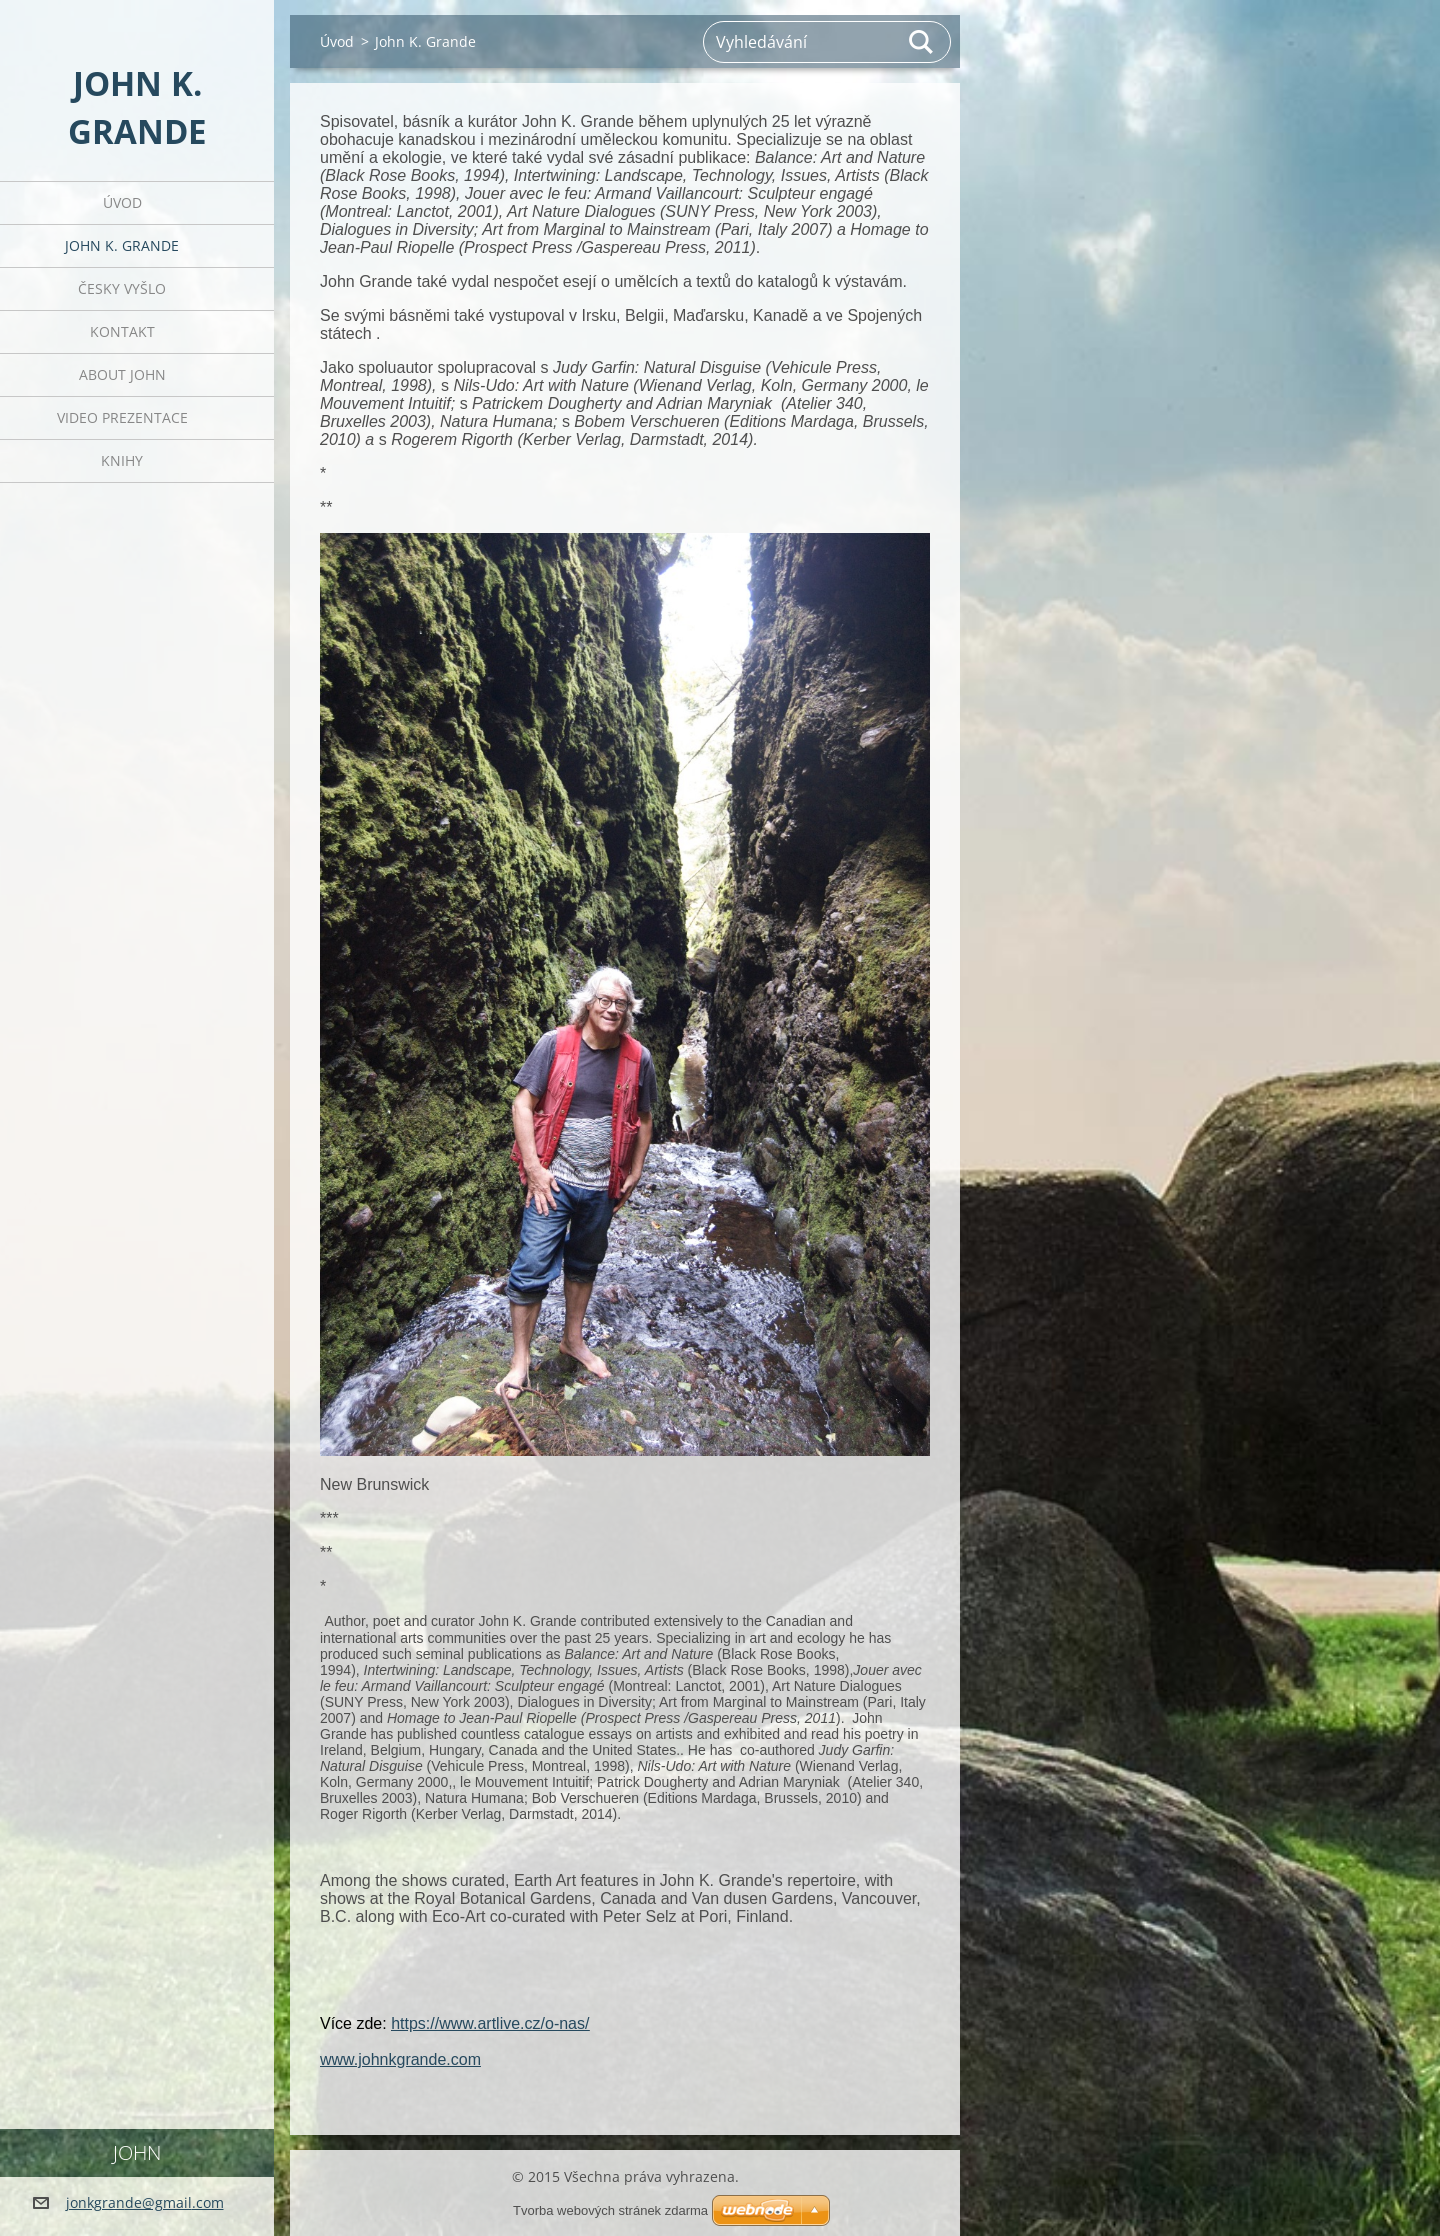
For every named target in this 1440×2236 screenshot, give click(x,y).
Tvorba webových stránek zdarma (610, 2210)
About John (122, 374)
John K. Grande (122, 245)
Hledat (922, 42)
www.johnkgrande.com (400, 2059)
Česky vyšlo (122, 288)
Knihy (122, 460)
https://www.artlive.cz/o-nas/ (490, 2023)
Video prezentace (122, 417)
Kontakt (122, 331)
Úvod (122, 202)
